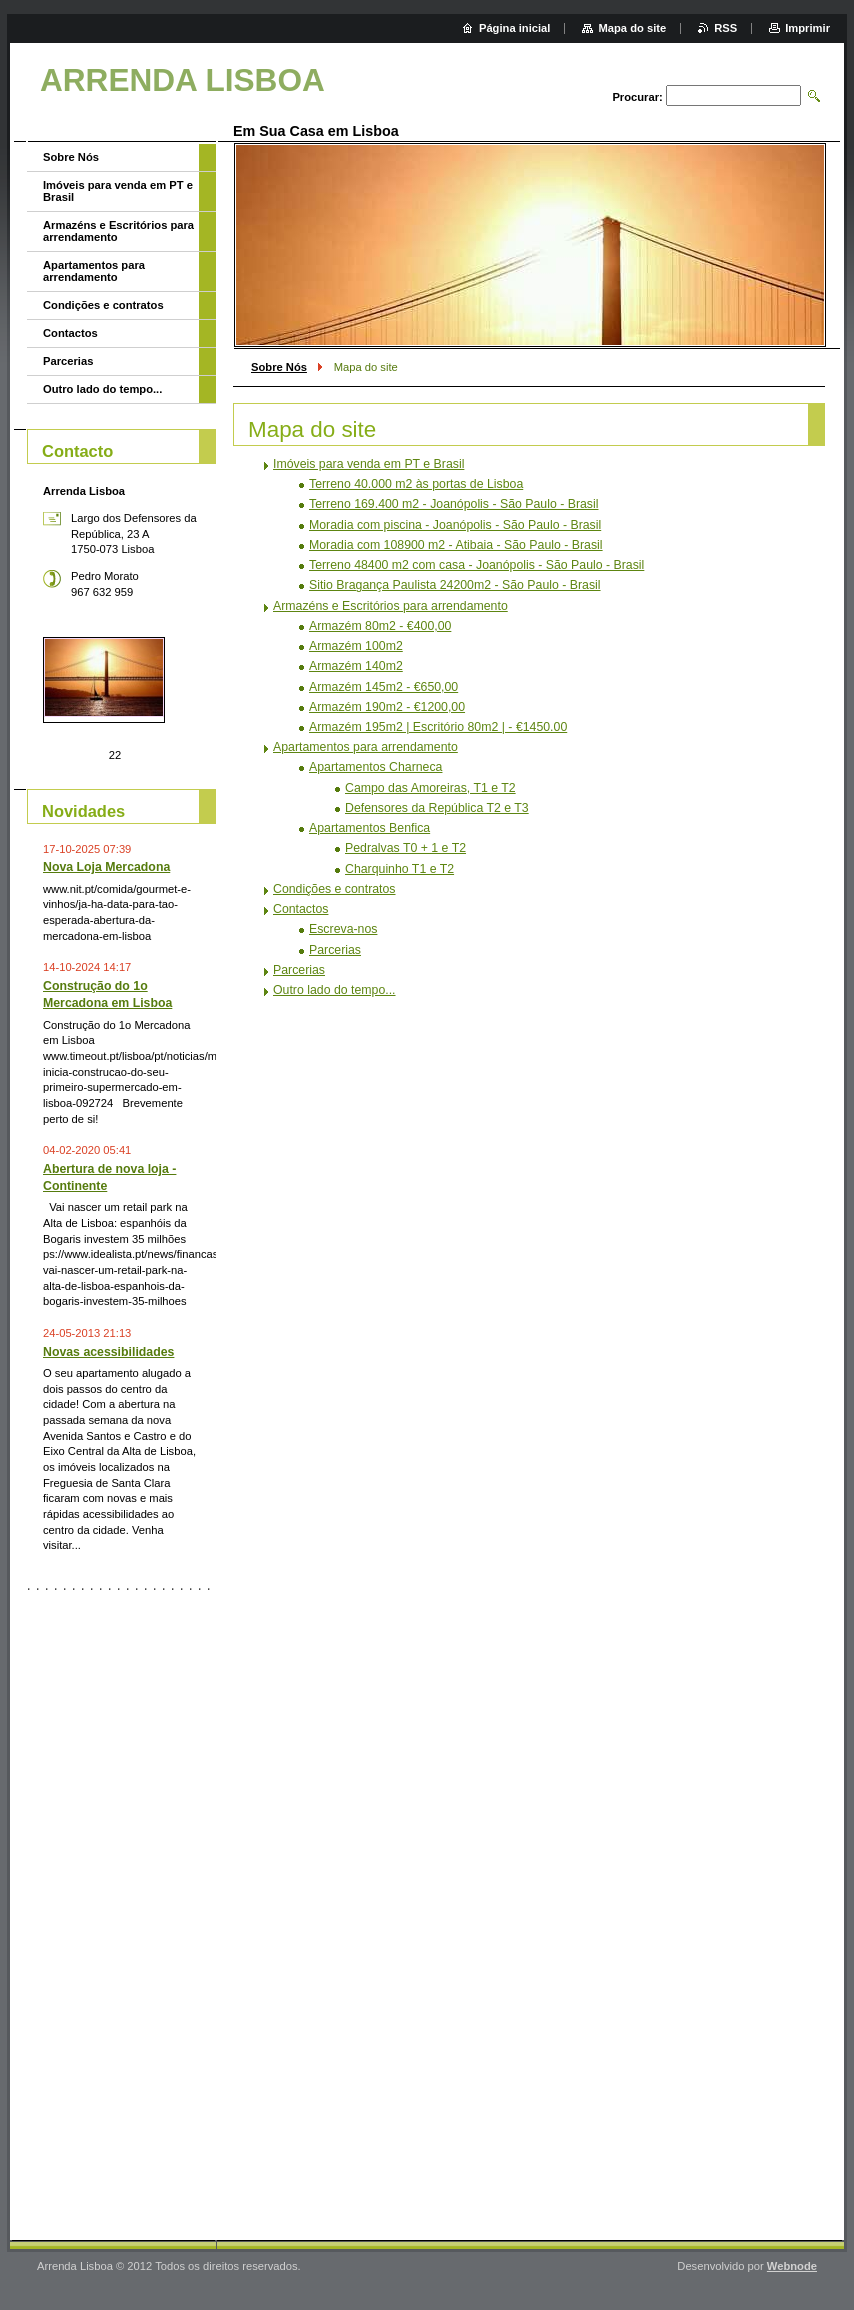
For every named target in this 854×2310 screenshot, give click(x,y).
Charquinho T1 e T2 (399, 869)
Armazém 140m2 (356, 666)
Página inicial (515, 28)
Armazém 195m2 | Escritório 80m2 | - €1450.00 (438, 727)
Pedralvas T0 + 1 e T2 (405, 848)
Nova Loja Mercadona (106, 867)
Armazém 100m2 (356, 646)
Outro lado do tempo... (334, 990)
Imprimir (807, 28)
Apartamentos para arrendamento (365, 747)
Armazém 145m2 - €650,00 (383, 687)
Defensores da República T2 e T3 (437, 808)
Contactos (300, 909)
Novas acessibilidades (108, 1352)
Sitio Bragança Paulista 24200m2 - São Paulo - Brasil (455, 585)
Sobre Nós (279, 367)
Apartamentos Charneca (375, 767)
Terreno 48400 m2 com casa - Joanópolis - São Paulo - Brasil (476, 565)
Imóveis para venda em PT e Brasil (368, 464)
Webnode (792, 2266)
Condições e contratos (334, 889)
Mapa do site (632, 28)
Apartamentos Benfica (369, 828)
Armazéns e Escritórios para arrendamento (390, 606)
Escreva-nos (343, 929)
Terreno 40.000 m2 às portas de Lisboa (416, 484)
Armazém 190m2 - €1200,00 (387, 707)
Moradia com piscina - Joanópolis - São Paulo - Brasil (455, 525)
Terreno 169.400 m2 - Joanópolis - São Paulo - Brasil (454, 504)
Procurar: (637, 97)
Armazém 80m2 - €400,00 (380, 626)
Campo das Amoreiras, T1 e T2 (430, 788)
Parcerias (335, 950)
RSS (725, 28)
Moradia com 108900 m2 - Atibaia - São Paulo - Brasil (456, 545)
